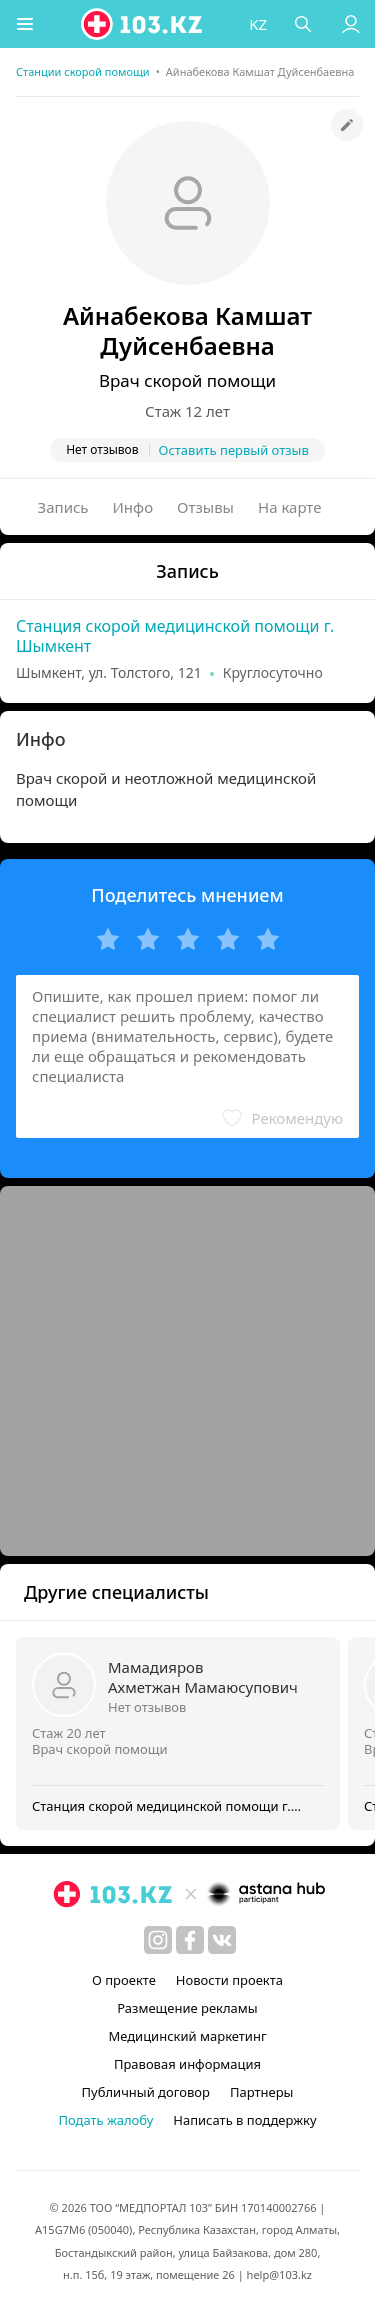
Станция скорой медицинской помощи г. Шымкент (175, 636)
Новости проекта (229, 1980)
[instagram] (158, 1940)
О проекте (124, 1980)
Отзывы (205, 507)
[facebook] (190, 1940)
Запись (63, 507)
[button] (25, 24)
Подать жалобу (105, 2120)
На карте (289, 507)
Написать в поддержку (244, 2120)
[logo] (143, 24)
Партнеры (262, 2092)
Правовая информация (187, 2064)
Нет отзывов (147, 1707)
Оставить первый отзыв (234, 450)
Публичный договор (146, 2092)
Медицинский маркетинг (187, 2036)
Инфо (133, 507)
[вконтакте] (222, 1940)
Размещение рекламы (187, 2008)
